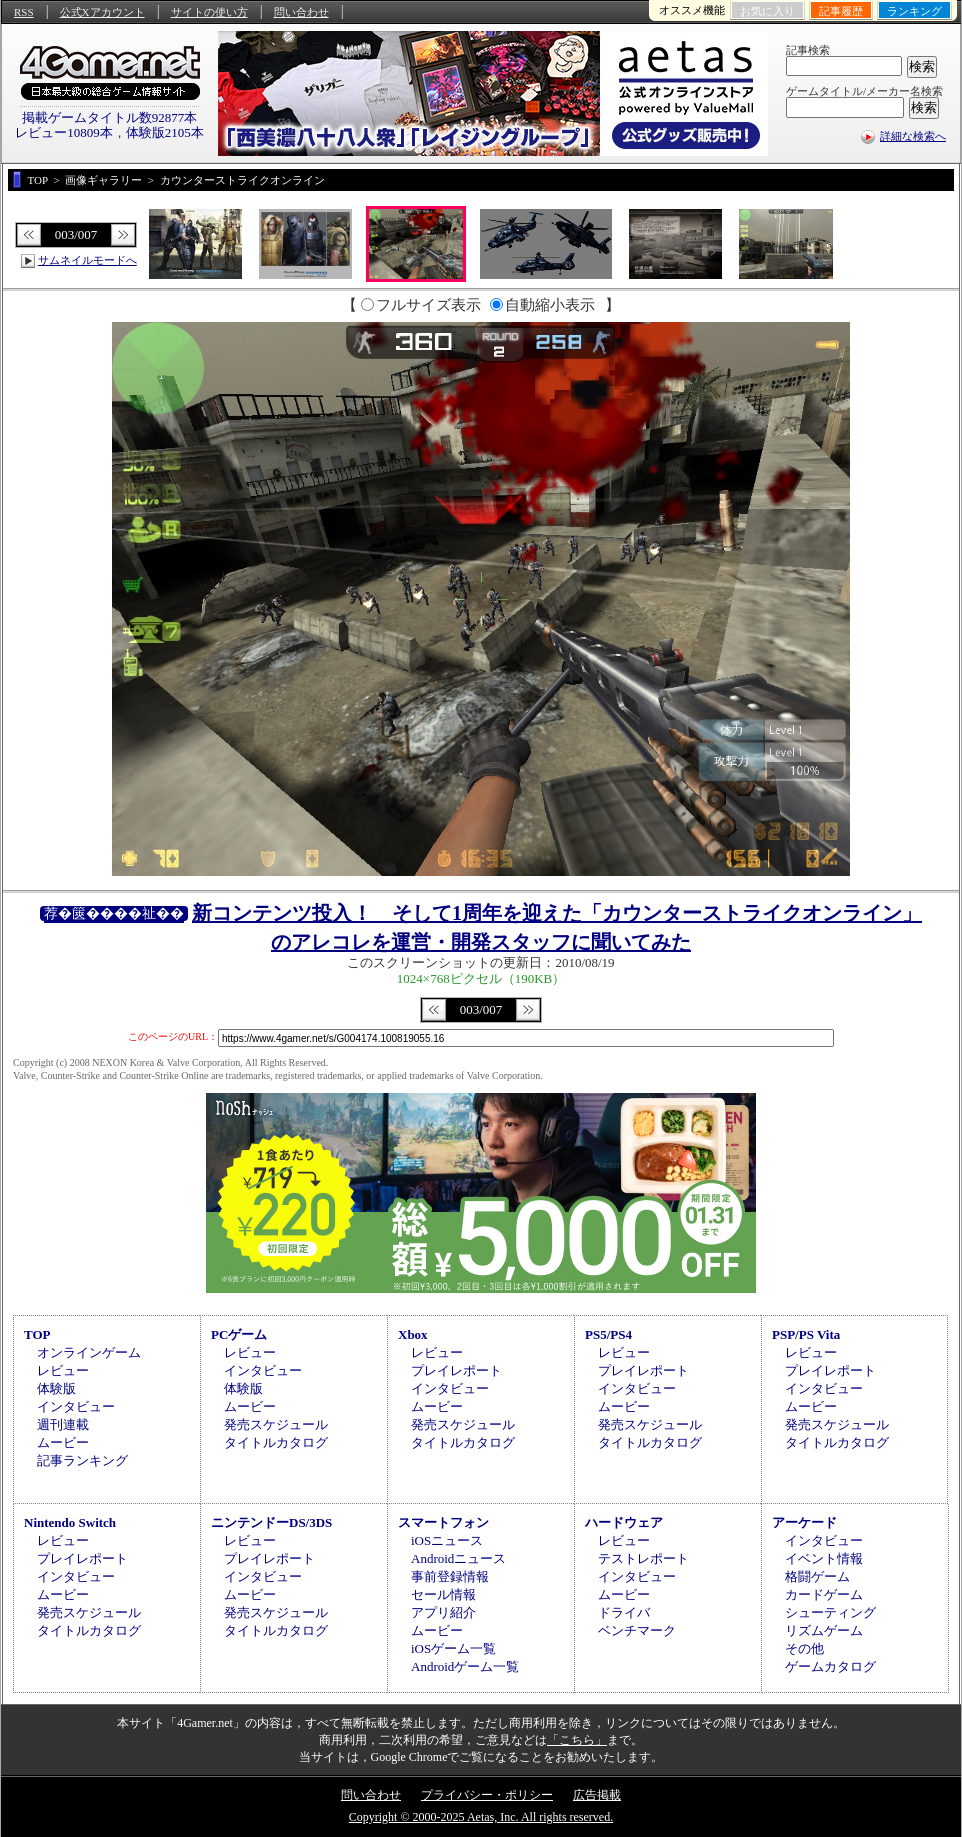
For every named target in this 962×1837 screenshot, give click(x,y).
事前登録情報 (450, 1576)
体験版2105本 (165, 132)
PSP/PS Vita (806, 1334)
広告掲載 (597, 1795)
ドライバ (624, 1612)
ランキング (914, 11)
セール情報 (443, 1594)
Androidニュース (458, 1558)
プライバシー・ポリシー (487, 1795)
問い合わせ (301, 12)
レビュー (63, 1370)
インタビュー (76, 1406)
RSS (24, 12)
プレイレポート (456, 1370)
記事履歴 (841, 11)
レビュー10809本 (64, 132)
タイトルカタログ (276, 1442)
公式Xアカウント (102, 12)
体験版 (56, 1388)
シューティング (830, 1612)
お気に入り (767, 11)
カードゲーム (824, 1594)
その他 (804, 1648)
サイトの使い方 (209, 12)
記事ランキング (82, 1460)
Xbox (413, 1334)
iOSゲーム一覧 (453, 1648)
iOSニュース (447, 1540)
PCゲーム (239, 1334)
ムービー (63, 1442)
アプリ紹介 (443, 1612)
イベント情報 (824, 1558)
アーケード (804, 1522)
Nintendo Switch (70, 1522)
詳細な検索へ (913, 136)
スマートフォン (443, 1522)
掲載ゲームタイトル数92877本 (110, 117)
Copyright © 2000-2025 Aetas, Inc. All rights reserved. (481, 1817)
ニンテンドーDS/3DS (271, 1522)
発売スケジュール (276, 1424)
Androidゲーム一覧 (465, 1666)
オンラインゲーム (89, 1352)
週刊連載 (63, 1424)
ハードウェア (624, 1522)
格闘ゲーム (817, 1576)
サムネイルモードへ (87, 260)
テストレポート (643, 1558)
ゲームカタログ (830, 1666)
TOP (37, 1334)
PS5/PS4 (608, 1334)
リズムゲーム (824, 1630)
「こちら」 (577, 1740)
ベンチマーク (637, 1630)
